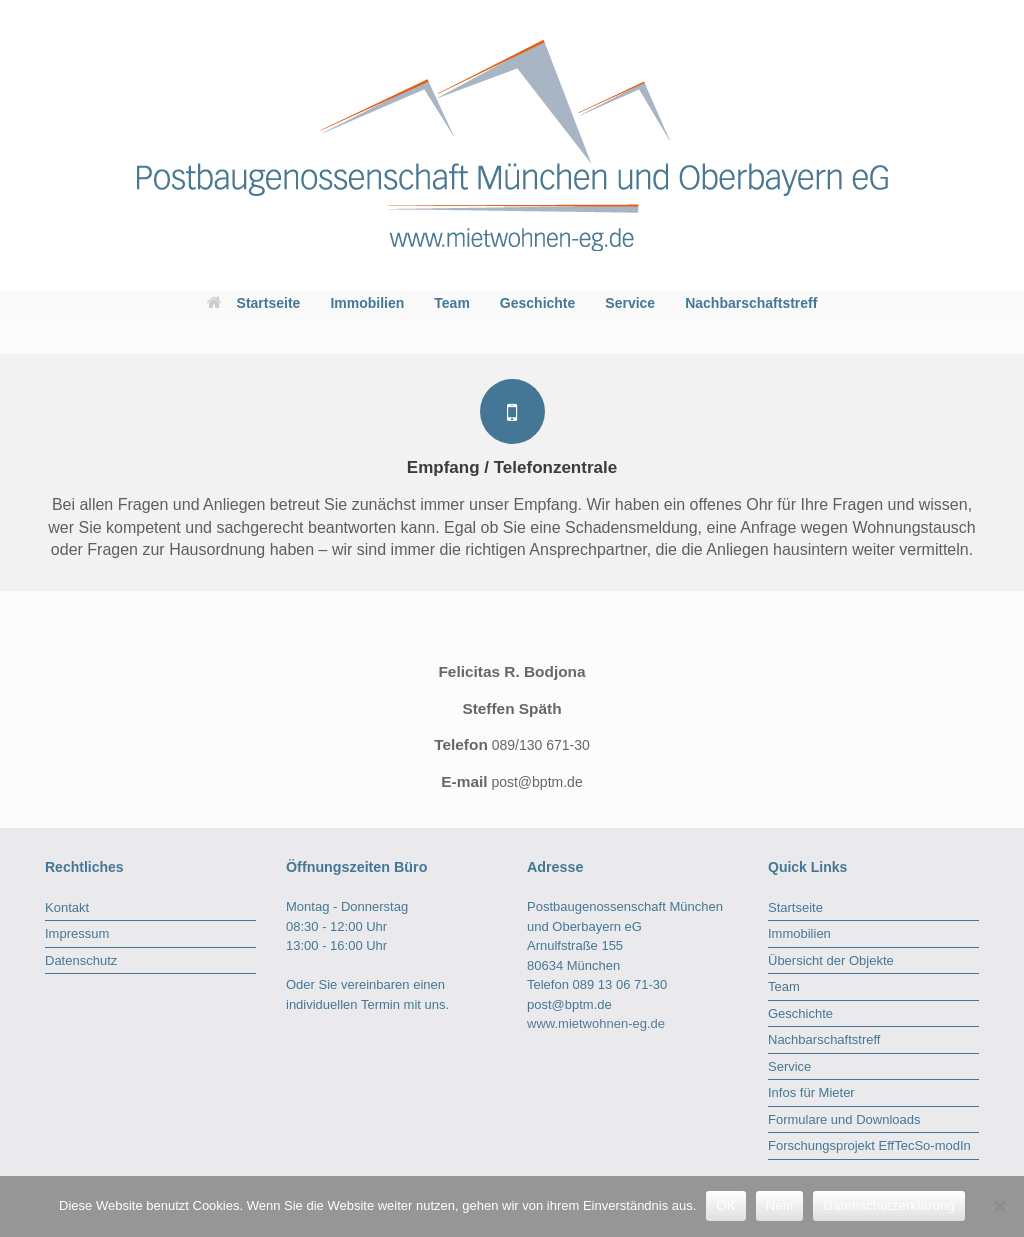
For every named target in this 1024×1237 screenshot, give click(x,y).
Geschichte (537, 303)
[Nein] (999, 1206)
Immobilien (367, 303)
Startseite (254, 303)
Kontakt (67, 907)
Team (452, 303)
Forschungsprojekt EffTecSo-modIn (869, 1145)
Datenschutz (81, 960)
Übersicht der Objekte (831, 960)
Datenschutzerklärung (888, 1205)
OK (725, 1205)
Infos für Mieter (811, 1092)
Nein (780, 1205)
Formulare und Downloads (844, 1119)
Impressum (77, 933)
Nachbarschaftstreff (751, 303)
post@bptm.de (569, 1004)
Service (630, 303)
